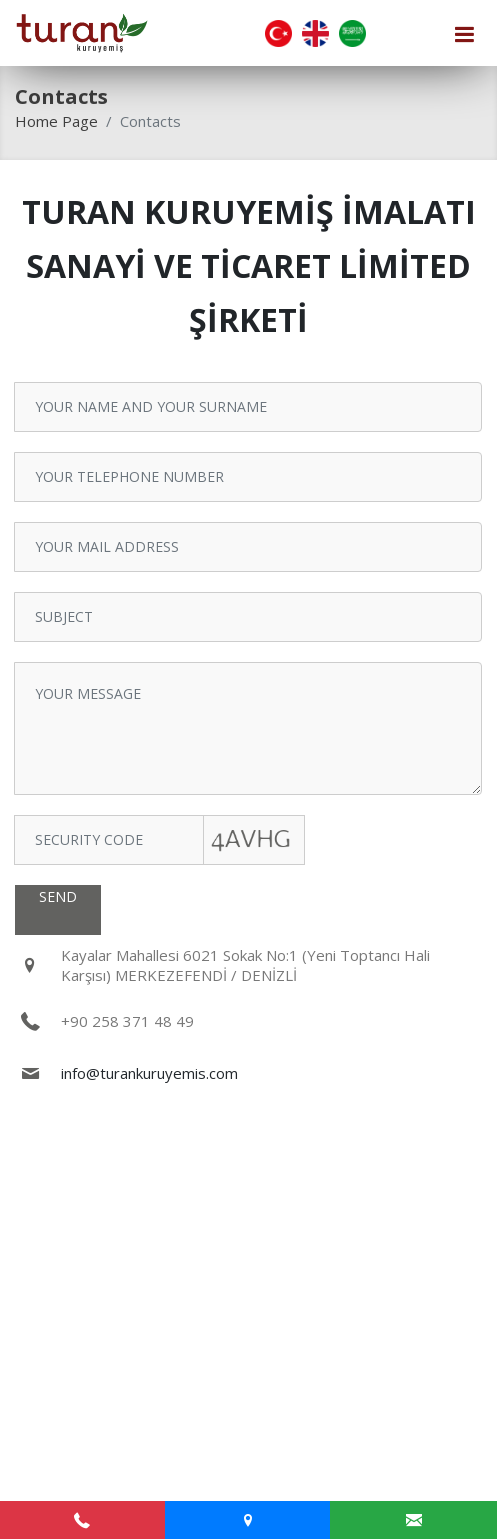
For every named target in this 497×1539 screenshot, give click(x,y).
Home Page (56, 121)
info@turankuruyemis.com (149, 1073)
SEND (58, 896)
